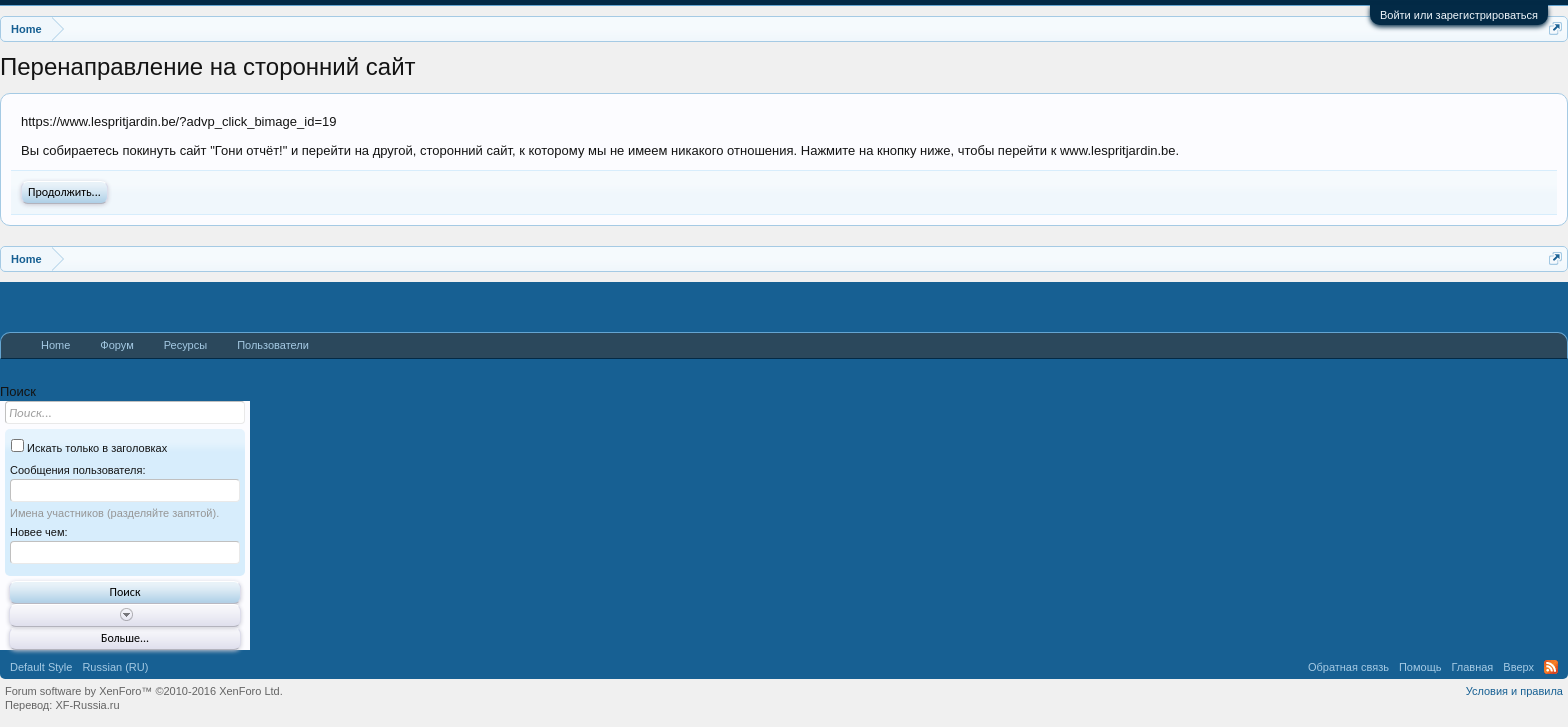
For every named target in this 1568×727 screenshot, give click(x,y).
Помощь (1420, 667)
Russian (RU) (115, 667)
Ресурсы (185, 345)
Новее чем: (39, 532)
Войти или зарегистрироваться (1459, 15)
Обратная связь (1348, 667)
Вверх (1518, 667)
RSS (1551, 667)
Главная (1472, 667)
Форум (116, 345)
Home (55, 345)
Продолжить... (64, 192)
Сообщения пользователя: (77, 470)
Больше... (125, 638)
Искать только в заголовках (89, 448)
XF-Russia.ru (87, 705)
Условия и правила (1514, 691)
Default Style (41, 667)
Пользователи (273, 345)
